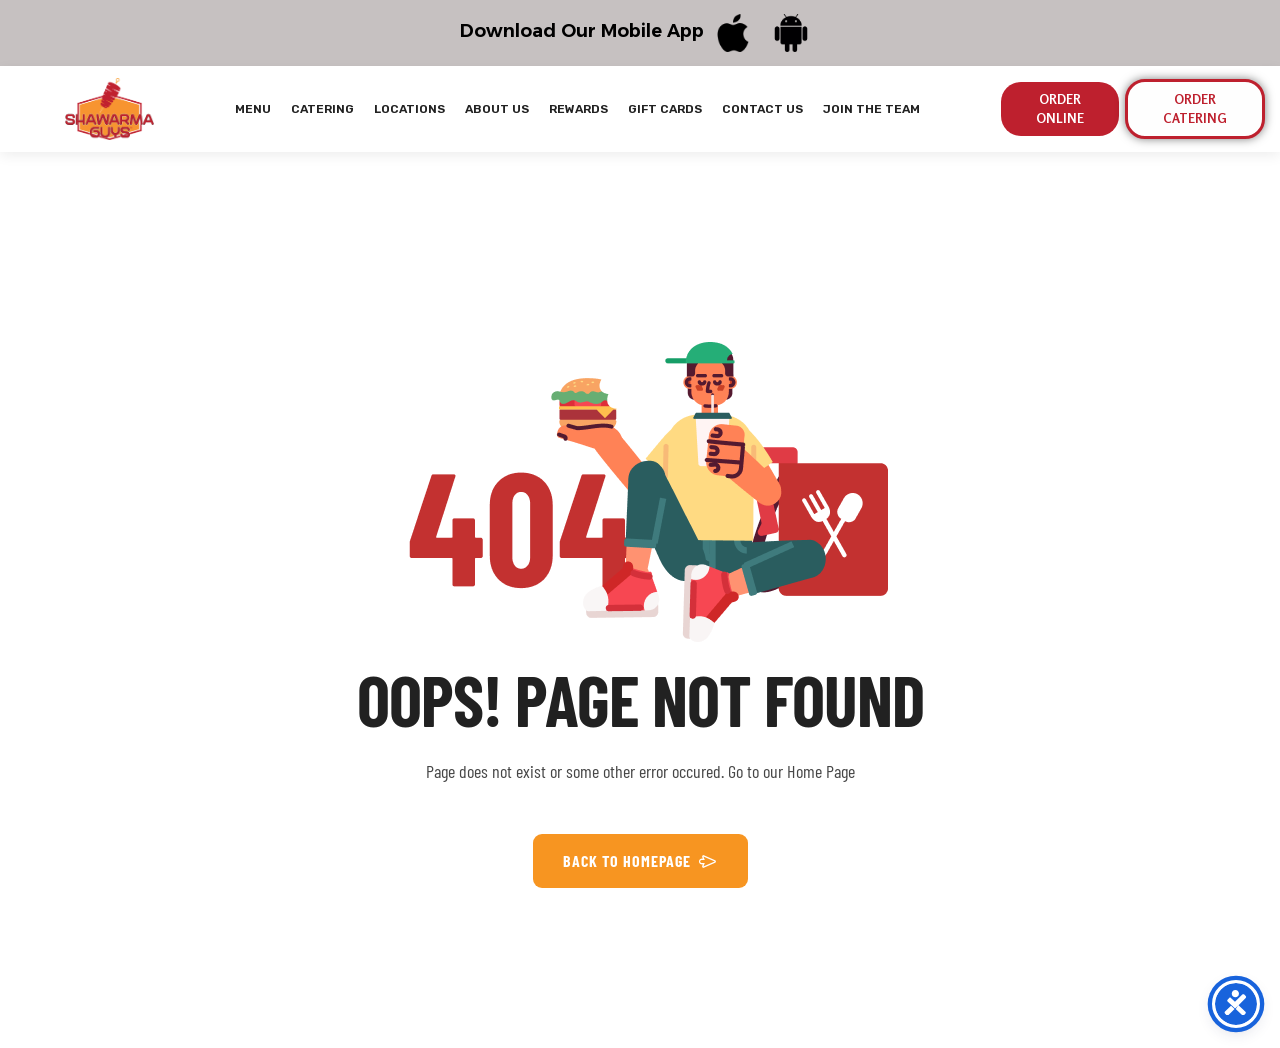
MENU (253, 109)
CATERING (322, 109)
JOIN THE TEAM (871, 109)
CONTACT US (762, 109)
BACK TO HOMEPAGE (640, 861)
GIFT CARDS (665, 109)
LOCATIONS (409, 109)
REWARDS (578, 109)
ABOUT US (497, 109)
